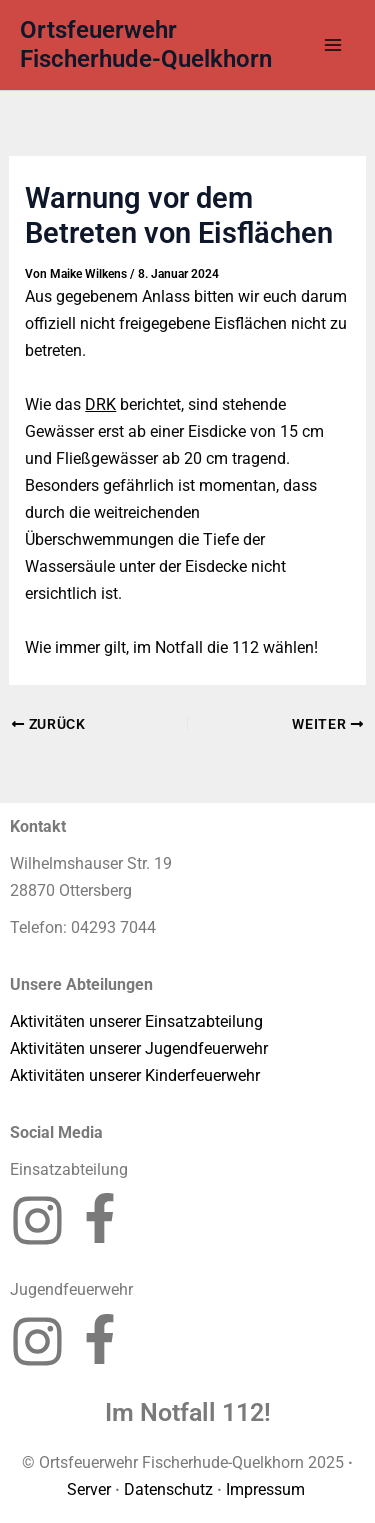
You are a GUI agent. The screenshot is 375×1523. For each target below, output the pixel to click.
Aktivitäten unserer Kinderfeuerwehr (135, 1075)
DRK (100, 404)
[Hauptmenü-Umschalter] (332, 45)
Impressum (267, 1489)
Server (89, 1489)
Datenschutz (168, 1489)
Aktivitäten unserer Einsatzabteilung (136, 1021)
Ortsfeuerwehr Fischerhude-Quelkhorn (146, 44)
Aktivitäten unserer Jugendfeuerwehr (139, 1048)
